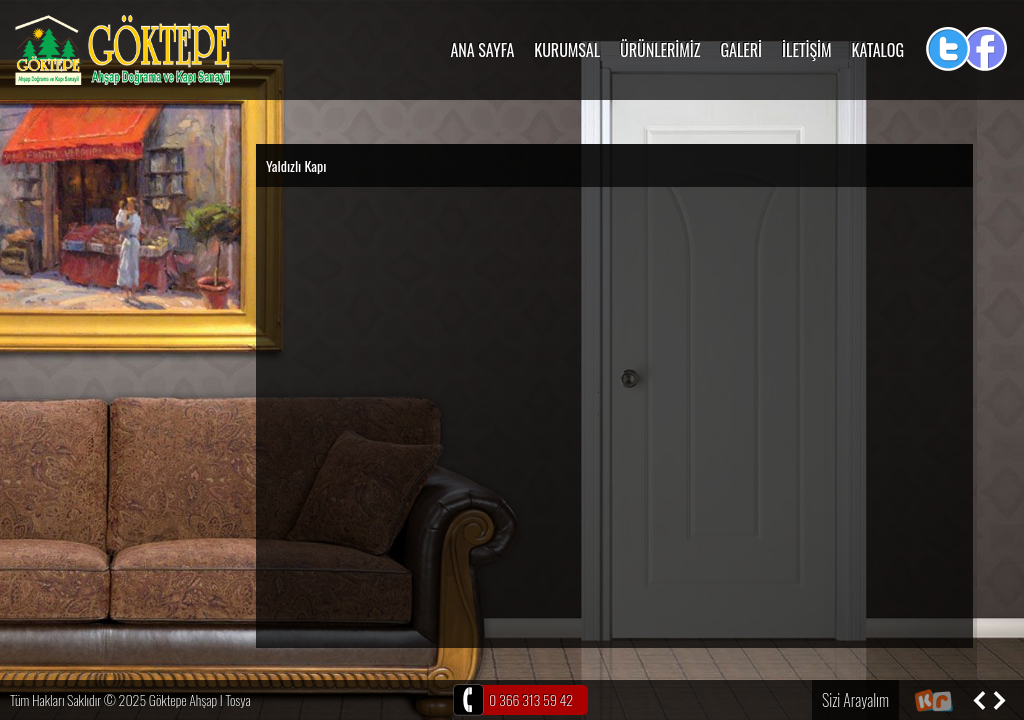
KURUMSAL (567, 50)
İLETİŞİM (807, 50)
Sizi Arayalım (855, 700)
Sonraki (999, 700)
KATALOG (878, 50)
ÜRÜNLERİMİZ (660, 50)
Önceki (979, 700)
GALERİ (742, 50)
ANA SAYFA (482, 50)
